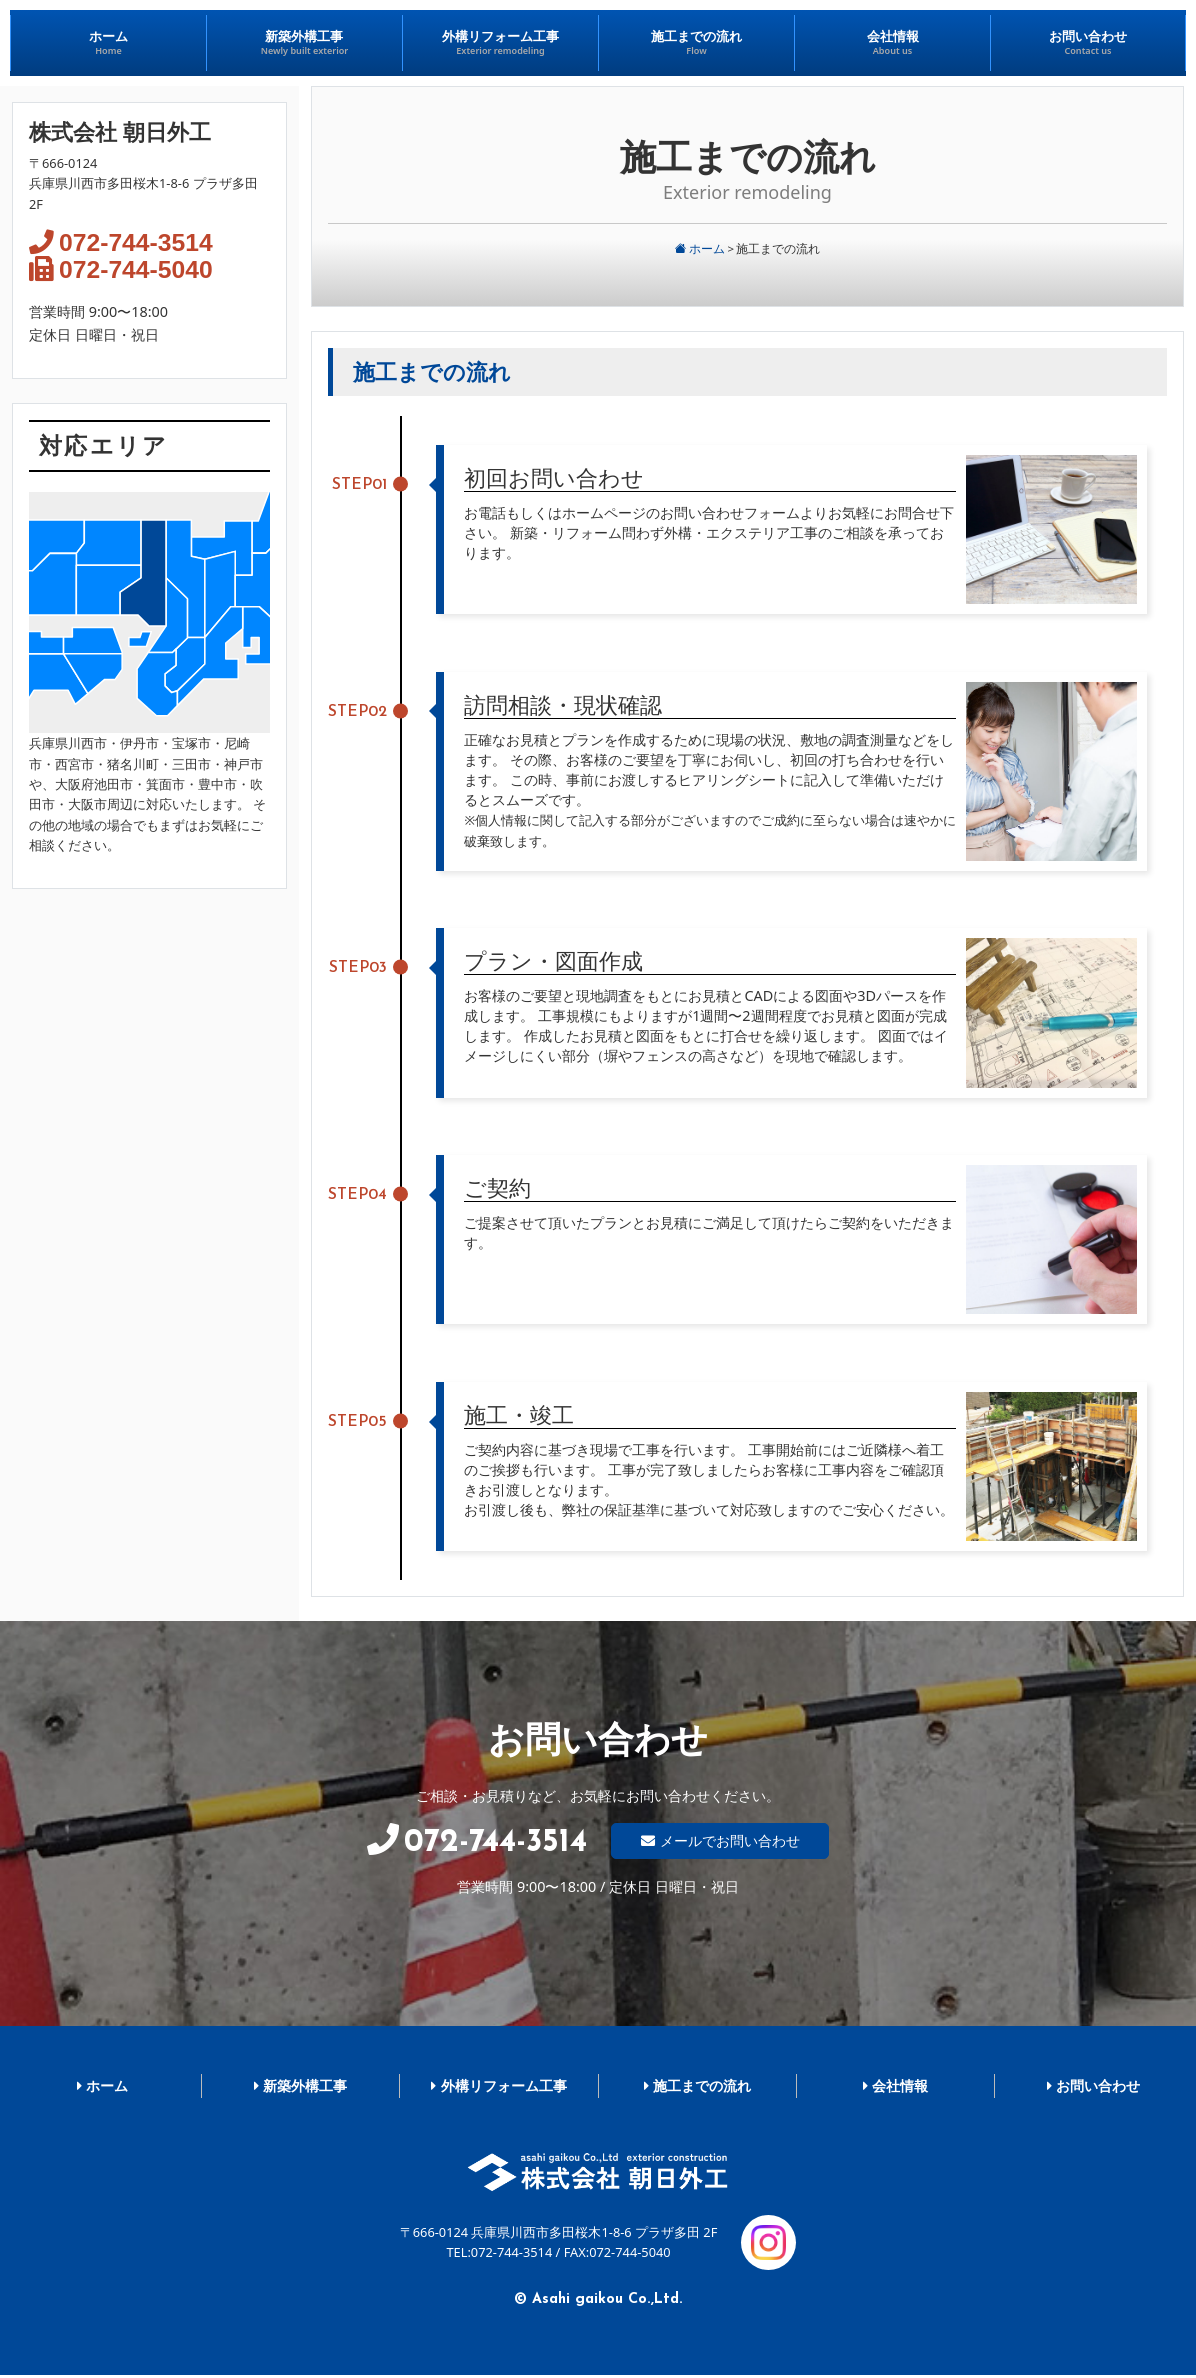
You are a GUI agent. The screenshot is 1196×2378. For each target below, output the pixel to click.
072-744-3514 (137, 243)
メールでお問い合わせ (730, 1840)
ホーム (700, 248)
